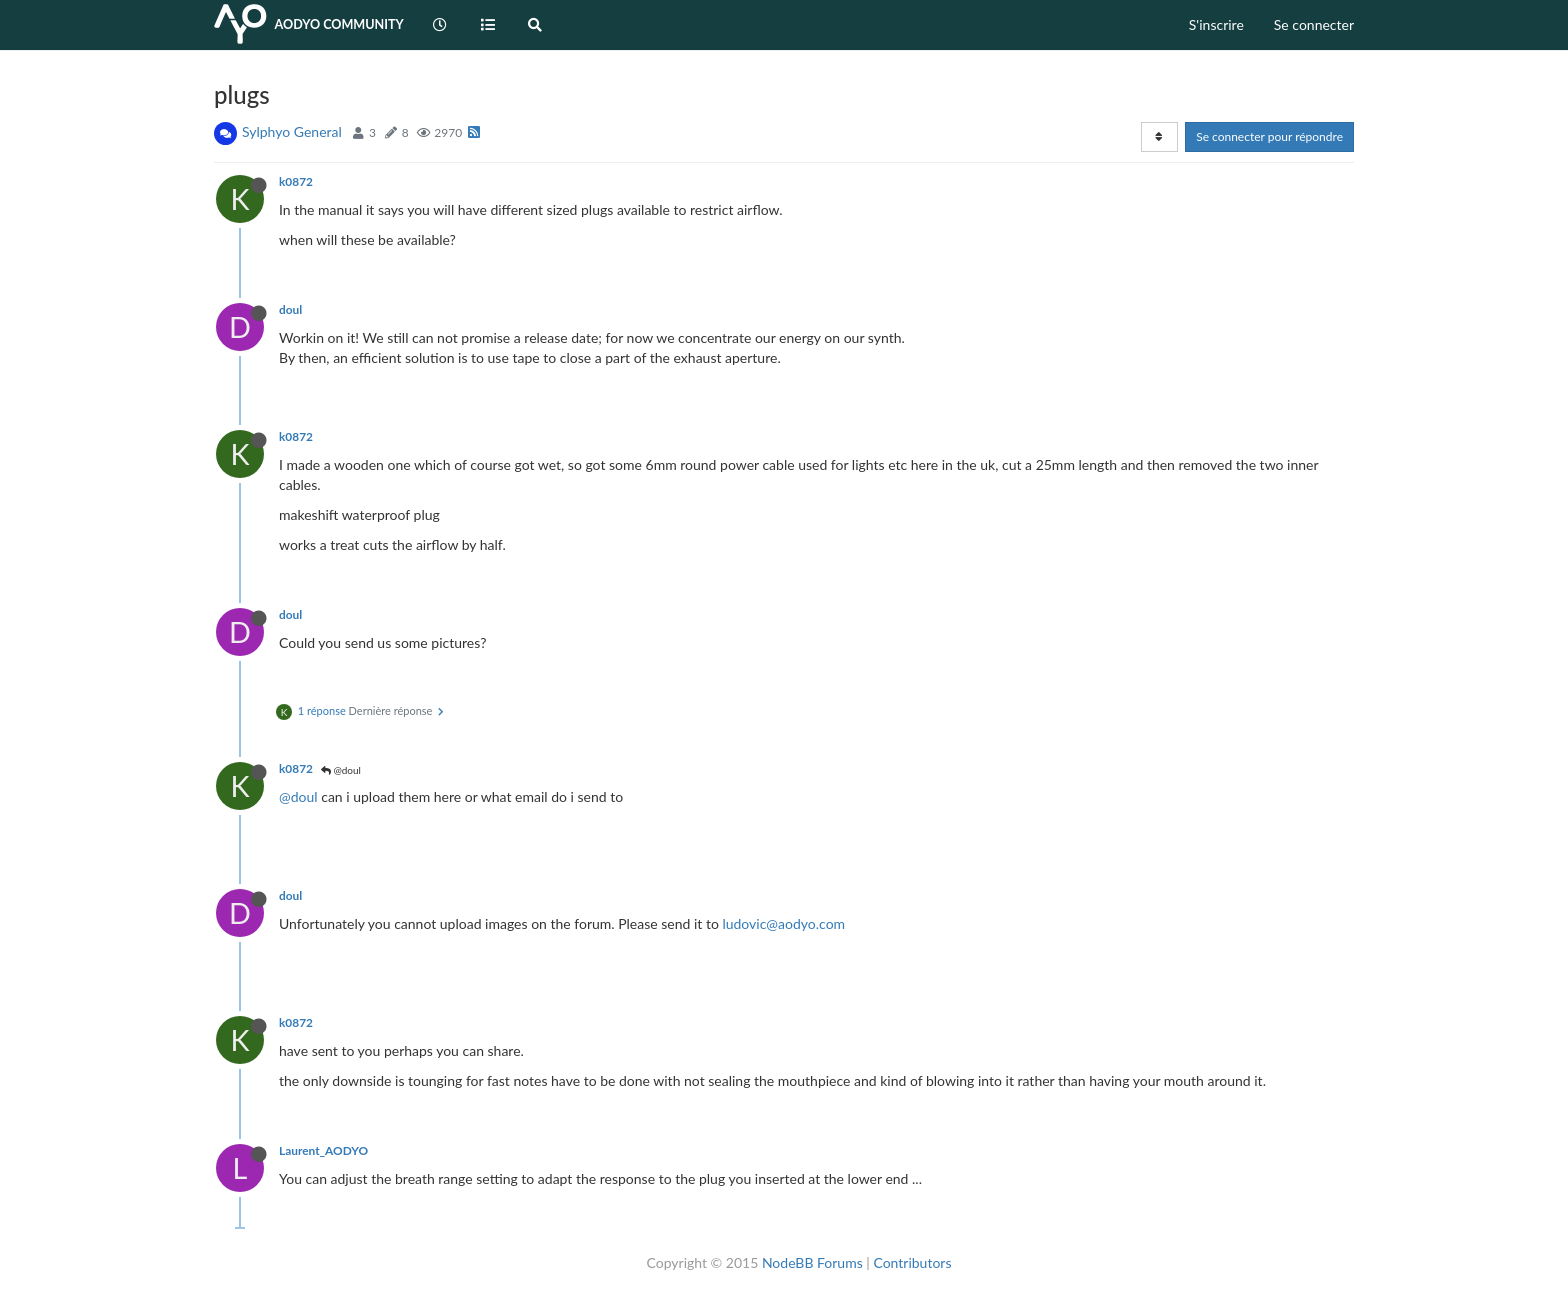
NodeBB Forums (812, 1262)
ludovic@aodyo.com (783, 923)
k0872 (296, 181)
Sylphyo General (292, 131)
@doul (341, 770)
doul (290, 309)
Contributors (912, 1262)
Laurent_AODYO (323, 1150)
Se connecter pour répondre (1269, 136)
